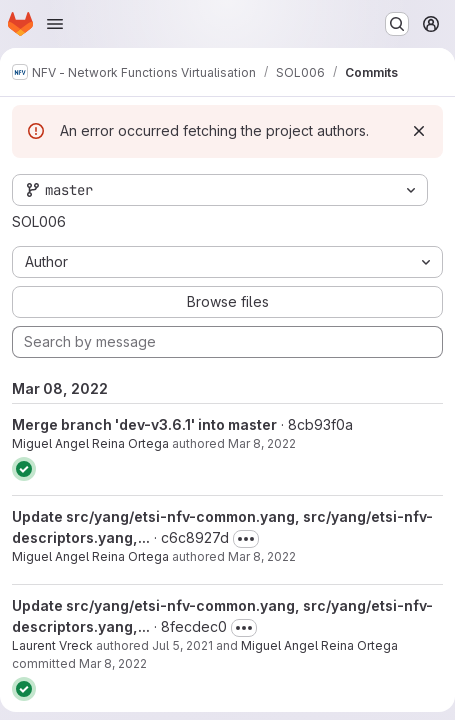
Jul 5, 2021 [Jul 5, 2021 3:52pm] (182, 645)
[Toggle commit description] (246, 539)
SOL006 (39, 221)
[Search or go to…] (397, 24)
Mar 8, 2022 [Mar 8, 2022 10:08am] (262, 556)
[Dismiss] (419, 131)
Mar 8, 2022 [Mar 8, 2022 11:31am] (262, 443)
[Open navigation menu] (55, 24)
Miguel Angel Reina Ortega (90, 443)
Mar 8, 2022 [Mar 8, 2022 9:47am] (113, 663)
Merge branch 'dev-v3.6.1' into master (144, 424)
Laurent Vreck (52, 645)
